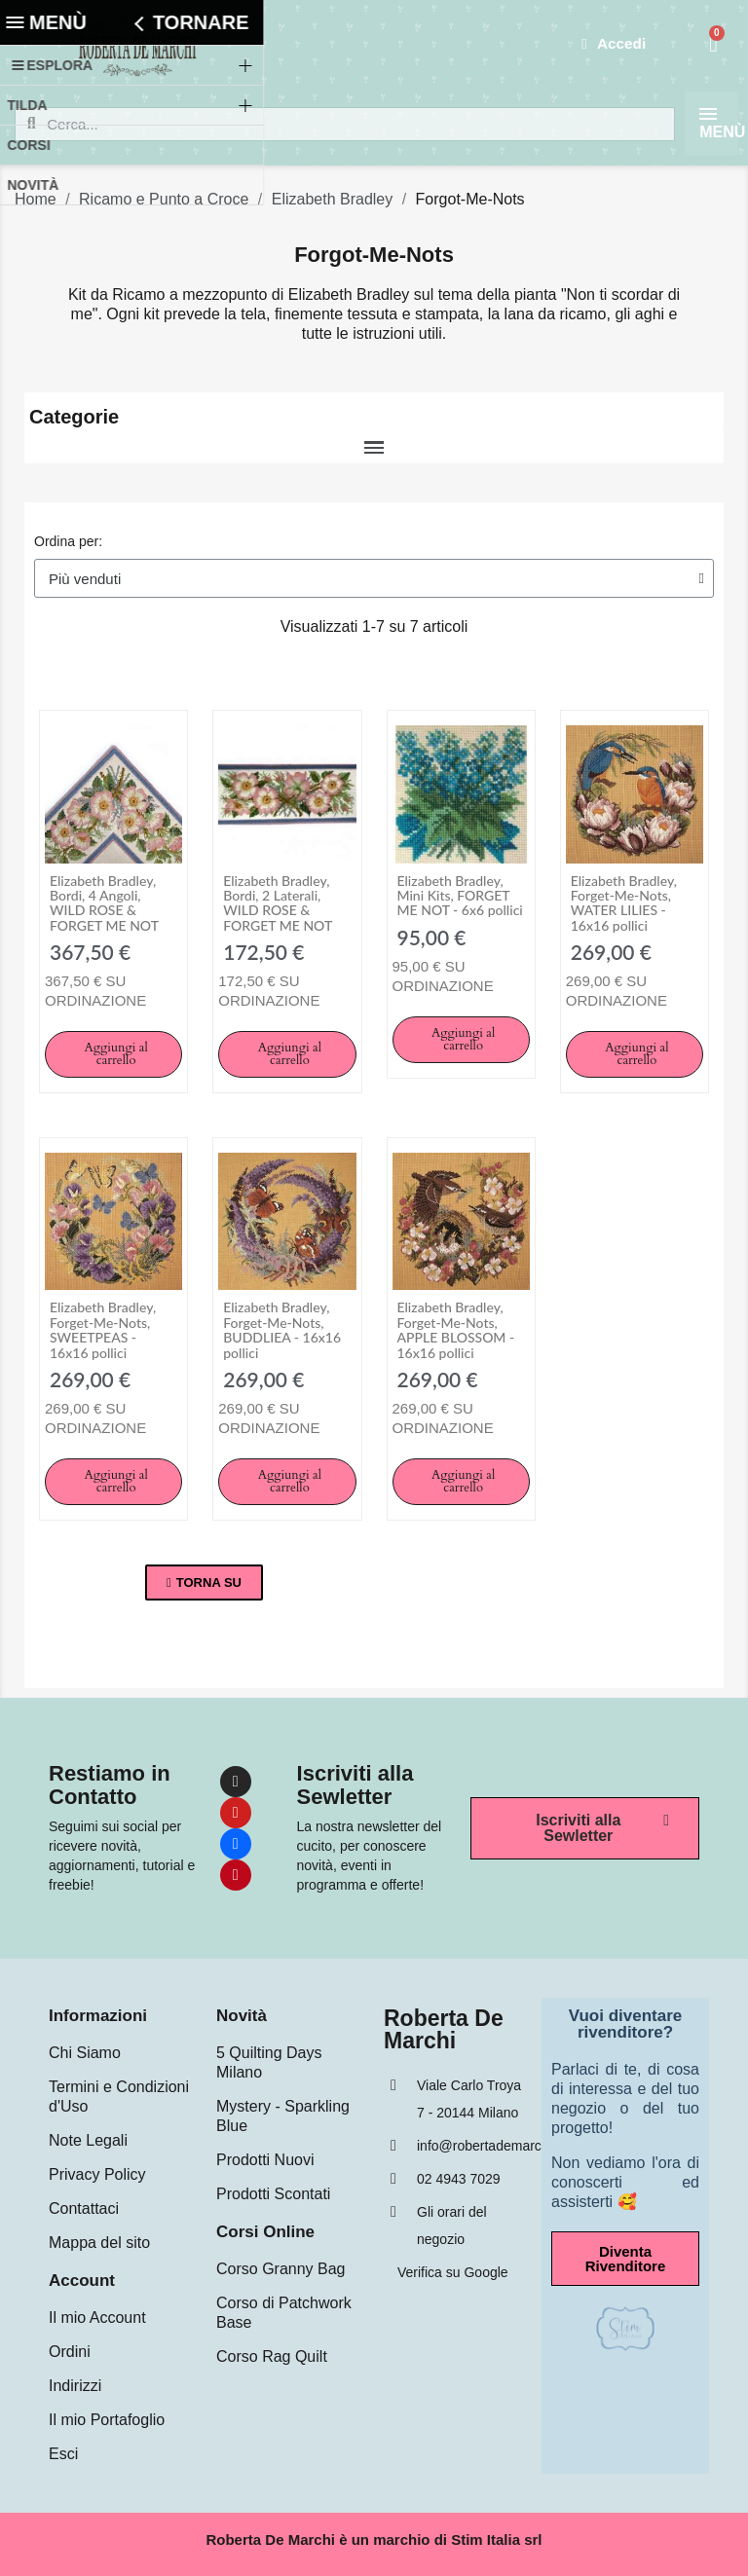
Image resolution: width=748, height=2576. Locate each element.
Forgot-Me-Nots (374, 254)
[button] (113, 1054)
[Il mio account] (612, 43)
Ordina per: (68, 541)
